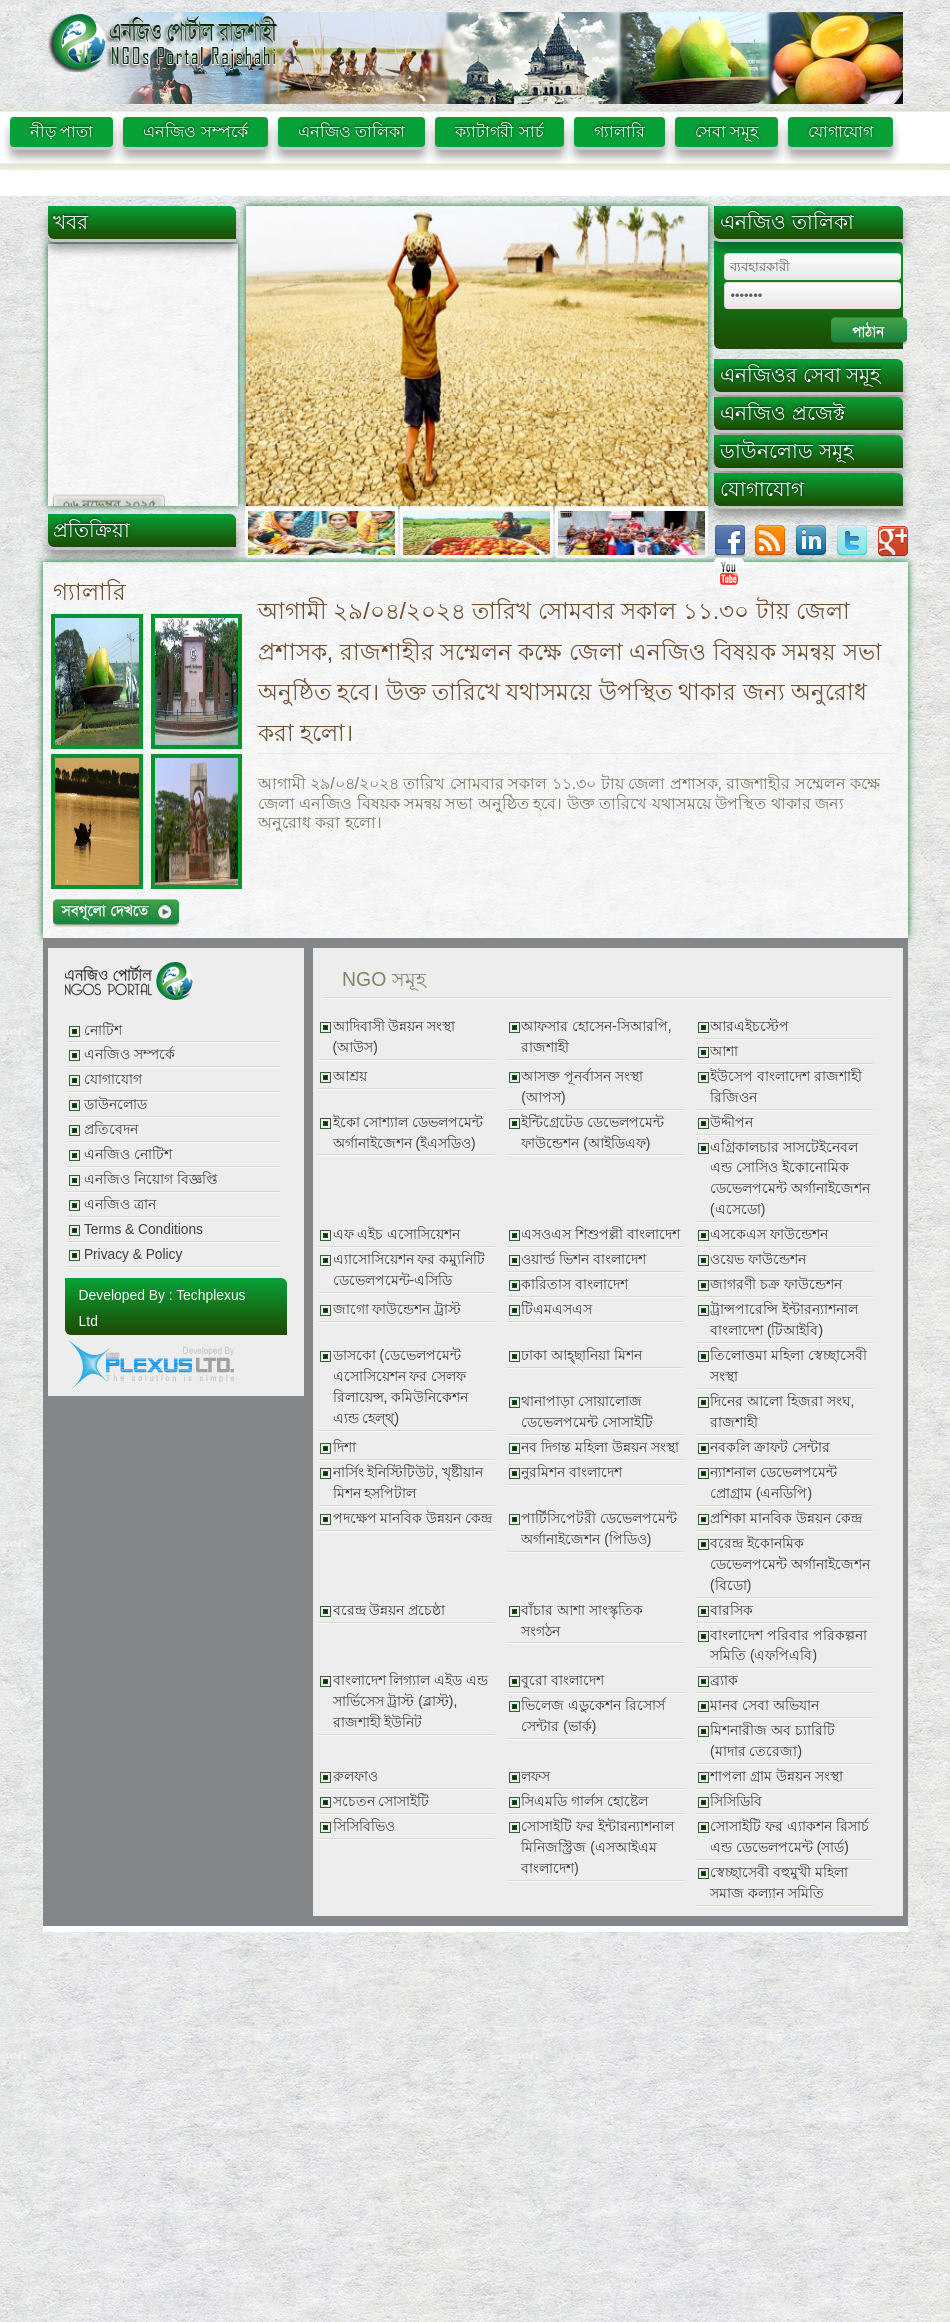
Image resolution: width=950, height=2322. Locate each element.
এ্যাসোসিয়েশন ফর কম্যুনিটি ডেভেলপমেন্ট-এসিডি (409, 1270)
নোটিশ (103, 1030)
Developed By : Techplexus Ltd (162, 1308)
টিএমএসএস (556, 1309)
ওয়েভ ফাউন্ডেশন (758, 1259)
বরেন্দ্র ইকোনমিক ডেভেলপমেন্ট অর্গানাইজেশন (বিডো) (790, 1564)
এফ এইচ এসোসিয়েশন (397, 1234)
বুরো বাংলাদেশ (562, 1680)
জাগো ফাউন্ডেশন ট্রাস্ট (397, 1309)
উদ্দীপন (731, 1122)
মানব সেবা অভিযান (764, 1705)
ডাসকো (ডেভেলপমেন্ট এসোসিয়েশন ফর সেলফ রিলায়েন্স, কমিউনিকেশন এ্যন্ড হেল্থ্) (401, 1387)
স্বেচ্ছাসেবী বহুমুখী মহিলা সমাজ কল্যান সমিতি (779, 1883)
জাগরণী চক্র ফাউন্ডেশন (776, 1284)
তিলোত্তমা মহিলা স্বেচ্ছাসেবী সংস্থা (788, 1366)
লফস (535, 1776)
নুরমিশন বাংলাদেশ (571, 1472)
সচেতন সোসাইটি (381, 1801)
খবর (70, 222)
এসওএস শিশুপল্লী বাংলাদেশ (600, 1234)
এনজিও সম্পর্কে (195, 131)
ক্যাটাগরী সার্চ (499, 131)
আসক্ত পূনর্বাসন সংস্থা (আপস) (582, 1087)
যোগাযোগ (840, 131)
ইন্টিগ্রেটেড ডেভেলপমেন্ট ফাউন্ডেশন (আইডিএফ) (592, 1133)
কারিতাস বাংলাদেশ (574, 1284)
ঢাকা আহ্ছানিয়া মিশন (581, 1355)
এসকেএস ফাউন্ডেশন (769, 1234)
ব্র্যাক (724, 1680)
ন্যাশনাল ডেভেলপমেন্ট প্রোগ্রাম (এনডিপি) (773, 1483)
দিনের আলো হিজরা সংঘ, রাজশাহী (782, 1412)
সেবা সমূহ (726, 131)
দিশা (344, 1447)
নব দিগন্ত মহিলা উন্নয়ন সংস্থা (599, 1447)
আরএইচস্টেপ (749, 1026)
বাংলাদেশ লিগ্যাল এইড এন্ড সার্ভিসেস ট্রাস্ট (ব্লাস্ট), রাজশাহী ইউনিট (410, 1701)
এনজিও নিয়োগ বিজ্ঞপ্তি (151, 1179)
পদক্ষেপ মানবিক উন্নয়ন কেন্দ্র (412, 1518)
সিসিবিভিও (364, 1826)
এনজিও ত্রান (120, 1204)
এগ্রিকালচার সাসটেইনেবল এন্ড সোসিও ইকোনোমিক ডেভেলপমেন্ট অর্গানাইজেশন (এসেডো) (790, 1179)
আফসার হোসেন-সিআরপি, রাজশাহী (596, 1037)
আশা (724, 1051)
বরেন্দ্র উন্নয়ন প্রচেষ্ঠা (389, 1610)
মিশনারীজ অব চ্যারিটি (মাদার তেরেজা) (772, 1741)
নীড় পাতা (61, 131)
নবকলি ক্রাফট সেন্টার (770, 1447)
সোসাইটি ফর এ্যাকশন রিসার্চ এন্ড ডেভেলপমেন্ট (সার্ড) (789, 1837)
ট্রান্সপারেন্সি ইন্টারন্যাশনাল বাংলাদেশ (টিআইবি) (784, 1320)
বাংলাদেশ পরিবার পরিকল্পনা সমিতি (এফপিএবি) (788, 1646)
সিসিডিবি (736, 1801)
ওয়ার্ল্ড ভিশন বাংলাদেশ (583, 1259)
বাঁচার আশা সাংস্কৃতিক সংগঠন (582, 1621)
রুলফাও (355, 1776)
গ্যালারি (619, 131)
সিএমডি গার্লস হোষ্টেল (584, 1801)
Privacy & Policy (133, 1254)
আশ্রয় (350, 1076)
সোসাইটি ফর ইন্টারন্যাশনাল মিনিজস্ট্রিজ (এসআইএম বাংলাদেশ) (597, 1847)
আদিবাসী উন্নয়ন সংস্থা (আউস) (394, 1037)
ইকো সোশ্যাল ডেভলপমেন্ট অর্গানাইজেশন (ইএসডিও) (408, 1133)
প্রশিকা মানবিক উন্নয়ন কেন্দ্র (785, 1518)
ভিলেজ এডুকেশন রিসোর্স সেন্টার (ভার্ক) (593, 1716)
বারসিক (731, 1610)
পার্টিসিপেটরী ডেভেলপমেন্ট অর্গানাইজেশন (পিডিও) (599, 1529)
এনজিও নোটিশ (128, 1154)
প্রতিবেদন (111, 1129)
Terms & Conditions (143, 1229)
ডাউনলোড (115, 1104)
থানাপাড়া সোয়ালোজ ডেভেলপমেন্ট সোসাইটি (587, 1412)
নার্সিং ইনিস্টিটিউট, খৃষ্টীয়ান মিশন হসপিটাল (408, 1483)
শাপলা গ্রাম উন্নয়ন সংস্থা (776, 1776)
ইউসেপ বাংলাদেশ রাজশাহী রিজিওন (786, 1087)
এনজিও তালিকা (351, 131)
